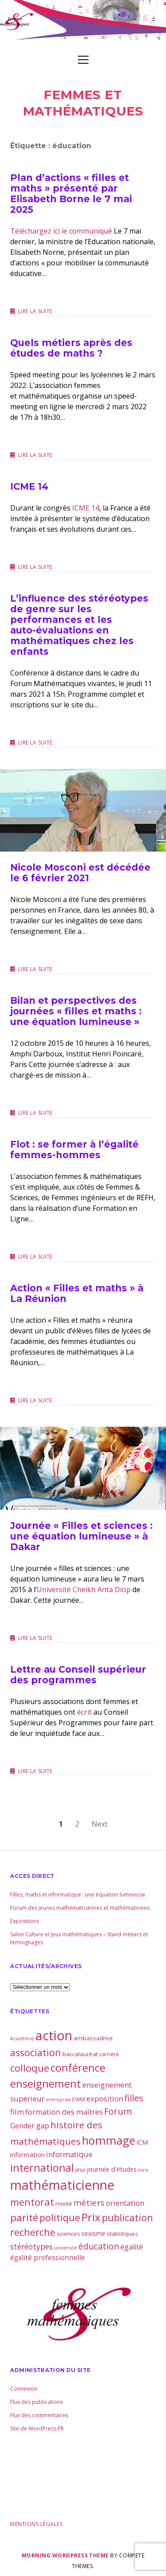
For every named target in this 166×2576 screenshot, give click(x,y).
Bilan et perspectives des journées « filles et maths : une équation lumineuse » (76, 1011)
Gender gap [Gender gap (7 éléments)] (29, 2126)
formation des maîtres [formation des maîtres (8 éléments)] (64, 2112)
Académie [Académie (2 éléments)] (22, 2038)
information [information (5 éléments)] (27, 2154)
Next (100, 1824)
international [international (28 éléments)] (42, 2168)
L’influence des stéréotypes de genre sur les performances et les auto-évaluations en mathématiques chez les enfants (79, 625)
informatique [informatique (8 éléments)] (69, 2154)
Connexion (23, 2388)
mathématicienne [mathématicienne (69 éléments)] (62, 2184)
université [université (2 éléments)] (65, 2248)
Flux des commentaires (39, 2415)
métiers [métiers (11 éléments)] (88, 2202)
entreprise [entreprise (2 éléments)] (58, 2099)
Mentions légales (36, 2524)
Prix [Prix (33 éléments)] (90, 2217)
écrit (84, 1712)
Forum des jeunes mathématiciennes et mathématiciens (80, 1908)
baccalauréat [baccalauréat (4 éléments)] (80, 2054)
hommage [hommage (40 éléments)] (108, 2140)
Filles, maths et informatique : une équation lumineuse (77, 1894)
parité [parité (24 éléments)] (24, 2217)
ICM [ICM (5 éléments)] (142, 2142)
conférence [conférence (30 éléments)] (77, 2068)
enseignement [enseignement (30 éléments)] (45, 2084)
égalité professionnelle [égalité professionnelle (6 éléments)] (47, 2257)
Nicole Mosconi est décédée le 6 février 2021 (83, 810)
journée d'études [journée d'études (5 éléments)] (112, 2169)
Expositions (24, 1921)
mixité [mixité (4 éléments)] (63, 2203)
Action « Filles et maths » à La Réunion (76, 1293)
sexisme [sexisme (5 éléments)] (93, 2233)
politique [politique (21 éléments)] (59, 2217)
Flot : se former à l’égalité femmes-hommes (74, 1149)
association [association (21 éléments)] (35, 2052)
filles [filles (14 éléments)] (133, 2098)
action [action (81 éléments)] (53, 2035)
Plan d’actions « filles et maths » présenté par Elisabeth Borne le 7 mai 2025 (71, 193)
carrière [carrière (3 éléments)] (109, 2054)
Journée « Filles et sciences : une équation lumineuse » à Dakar (83, 1468)
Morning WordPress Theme (65, 2555)
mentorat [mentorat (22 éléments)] (32, 2201)
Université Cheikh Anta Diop (84, 1589)
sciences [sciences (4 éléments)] (68, 2234)
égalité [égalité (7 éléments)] (131, 2247)
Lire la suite (35, 311)
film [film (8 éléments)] (17, 2112)
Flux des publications (36, 2402)
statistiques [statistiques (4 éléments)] (122, 2234)
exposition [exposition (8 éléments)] (104, 2098)
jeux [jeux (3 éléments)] (80, 2169)
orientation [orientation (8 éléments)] (125, 2203)
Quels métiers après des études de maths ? (71, 348)
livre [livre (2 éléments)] (143, 2170)
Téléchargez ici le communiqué (61, 231)
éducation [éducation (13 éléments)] (98, 2246)
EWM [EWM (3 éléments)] (78, 2099)
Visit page (83, 20)
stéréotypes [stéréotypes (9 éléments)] (31, 2246)
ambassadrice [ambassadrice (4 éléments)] (93, 2038)
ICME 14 (29, 486)
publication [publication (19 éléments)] (127, 2217)
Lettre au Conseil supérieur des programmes (78, 1674)
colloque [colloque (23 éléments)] (29, 2068)
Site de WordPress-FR (37, 2428)
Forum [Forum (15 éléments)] (118, 2111)
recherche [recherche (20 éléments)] (32, 2232)
